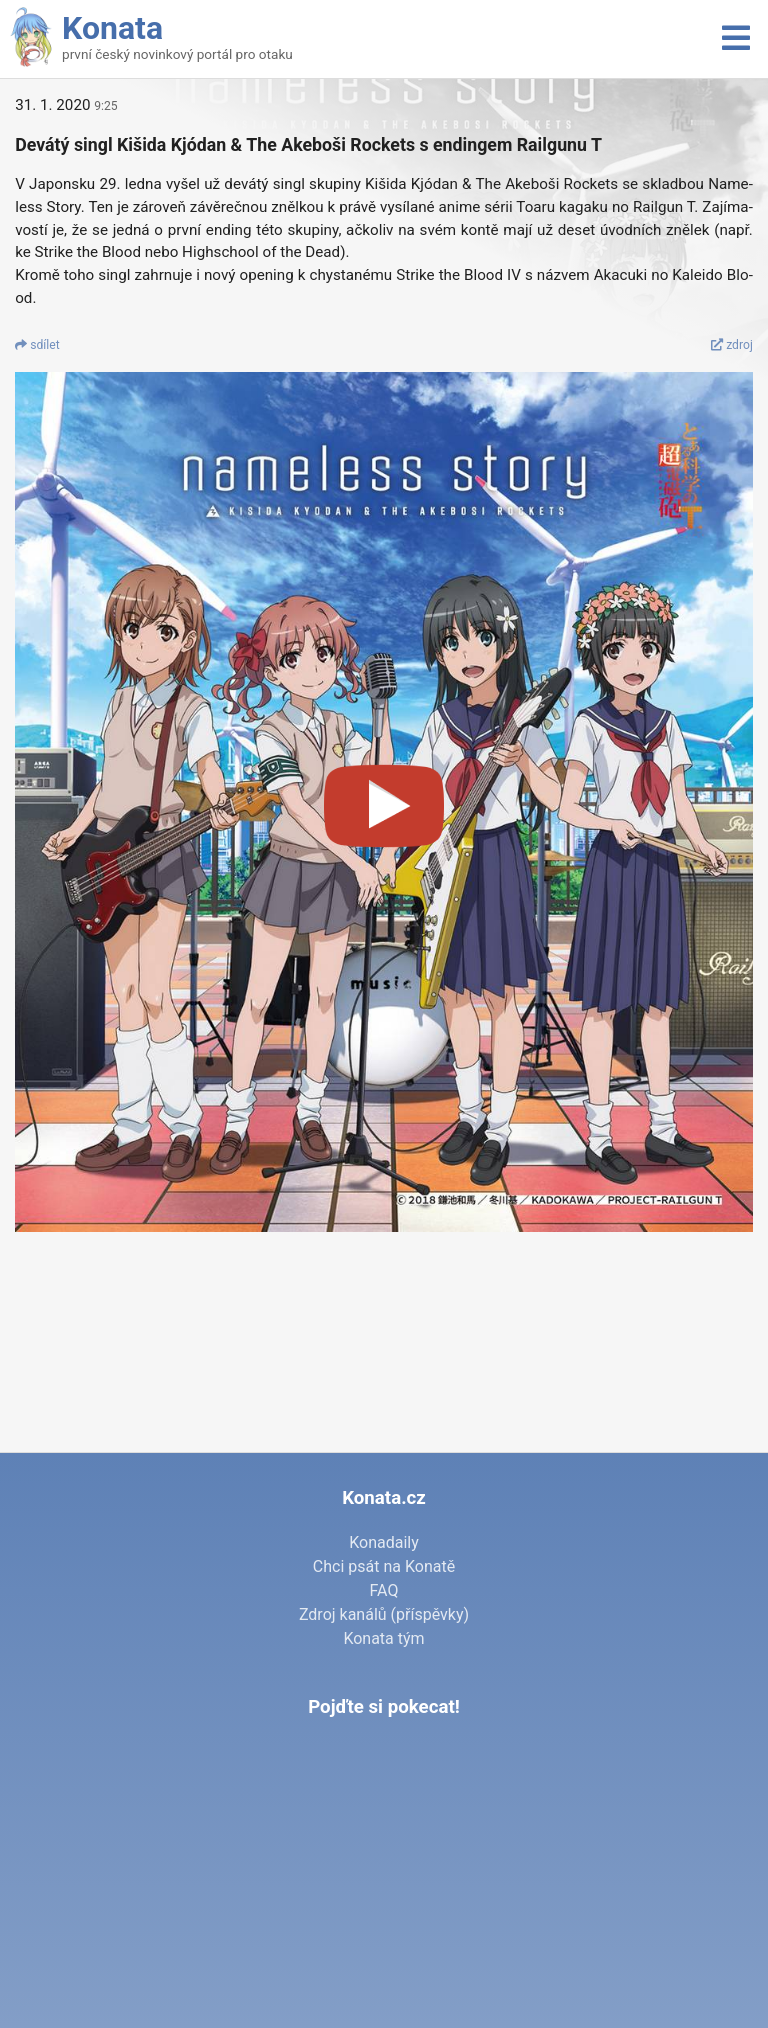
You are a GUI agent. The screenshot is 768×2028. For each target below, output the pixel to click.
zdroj (732, 345)
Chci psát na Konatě (384, 1566)
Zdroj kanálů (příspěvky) (384, 1614)
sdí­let (37, 345)
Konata (112, 28)
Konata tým (383, 1638)
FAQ (384, 1590)
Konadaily (384, 1542)
